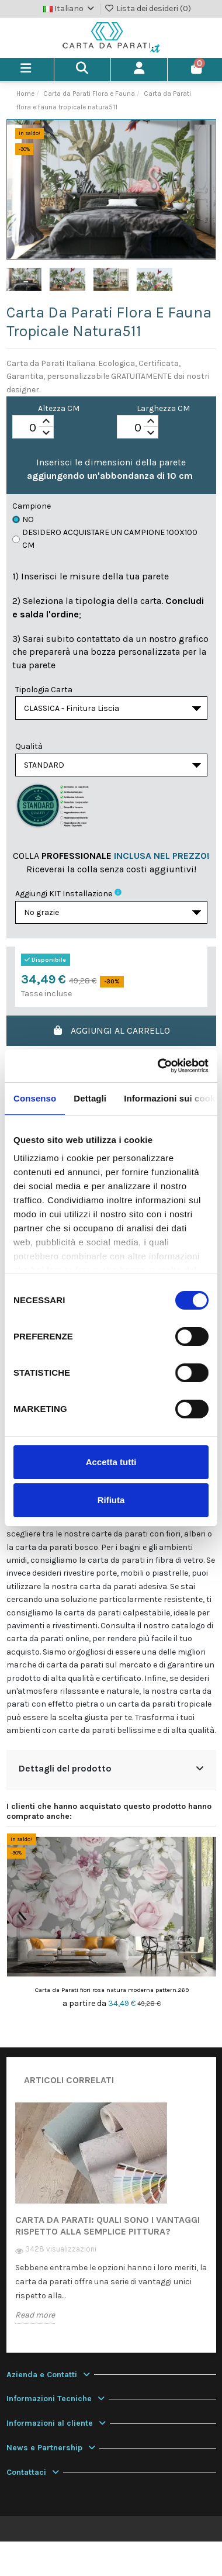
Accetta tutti (111, 1462)
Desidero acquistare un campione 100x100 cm (104, 538)
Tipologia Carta (43, 690)
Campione (31, 506)
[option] (111, 2221)
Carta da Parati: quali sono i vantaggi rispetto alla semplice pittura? (107, 2225)
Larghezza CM (163, 408)
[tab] (111, 1770)
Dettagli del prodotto (111, 1768)
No (23, 519)
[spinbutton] (33, 427)
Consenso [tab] (34, 1098)
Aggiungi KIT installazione (63, 894)
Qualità (29, 746)
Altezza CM (58, 408)
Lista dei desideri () (148, 8)
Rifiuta (111, 1500)
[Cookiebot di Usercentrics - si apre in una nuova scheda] (159, 1065)
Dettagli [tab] (90, 1098)
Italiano (69, 8)
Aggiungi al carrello (111, 1030)
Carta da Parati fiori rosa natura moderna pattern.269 (112, 1990)
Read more (35, 2315)
